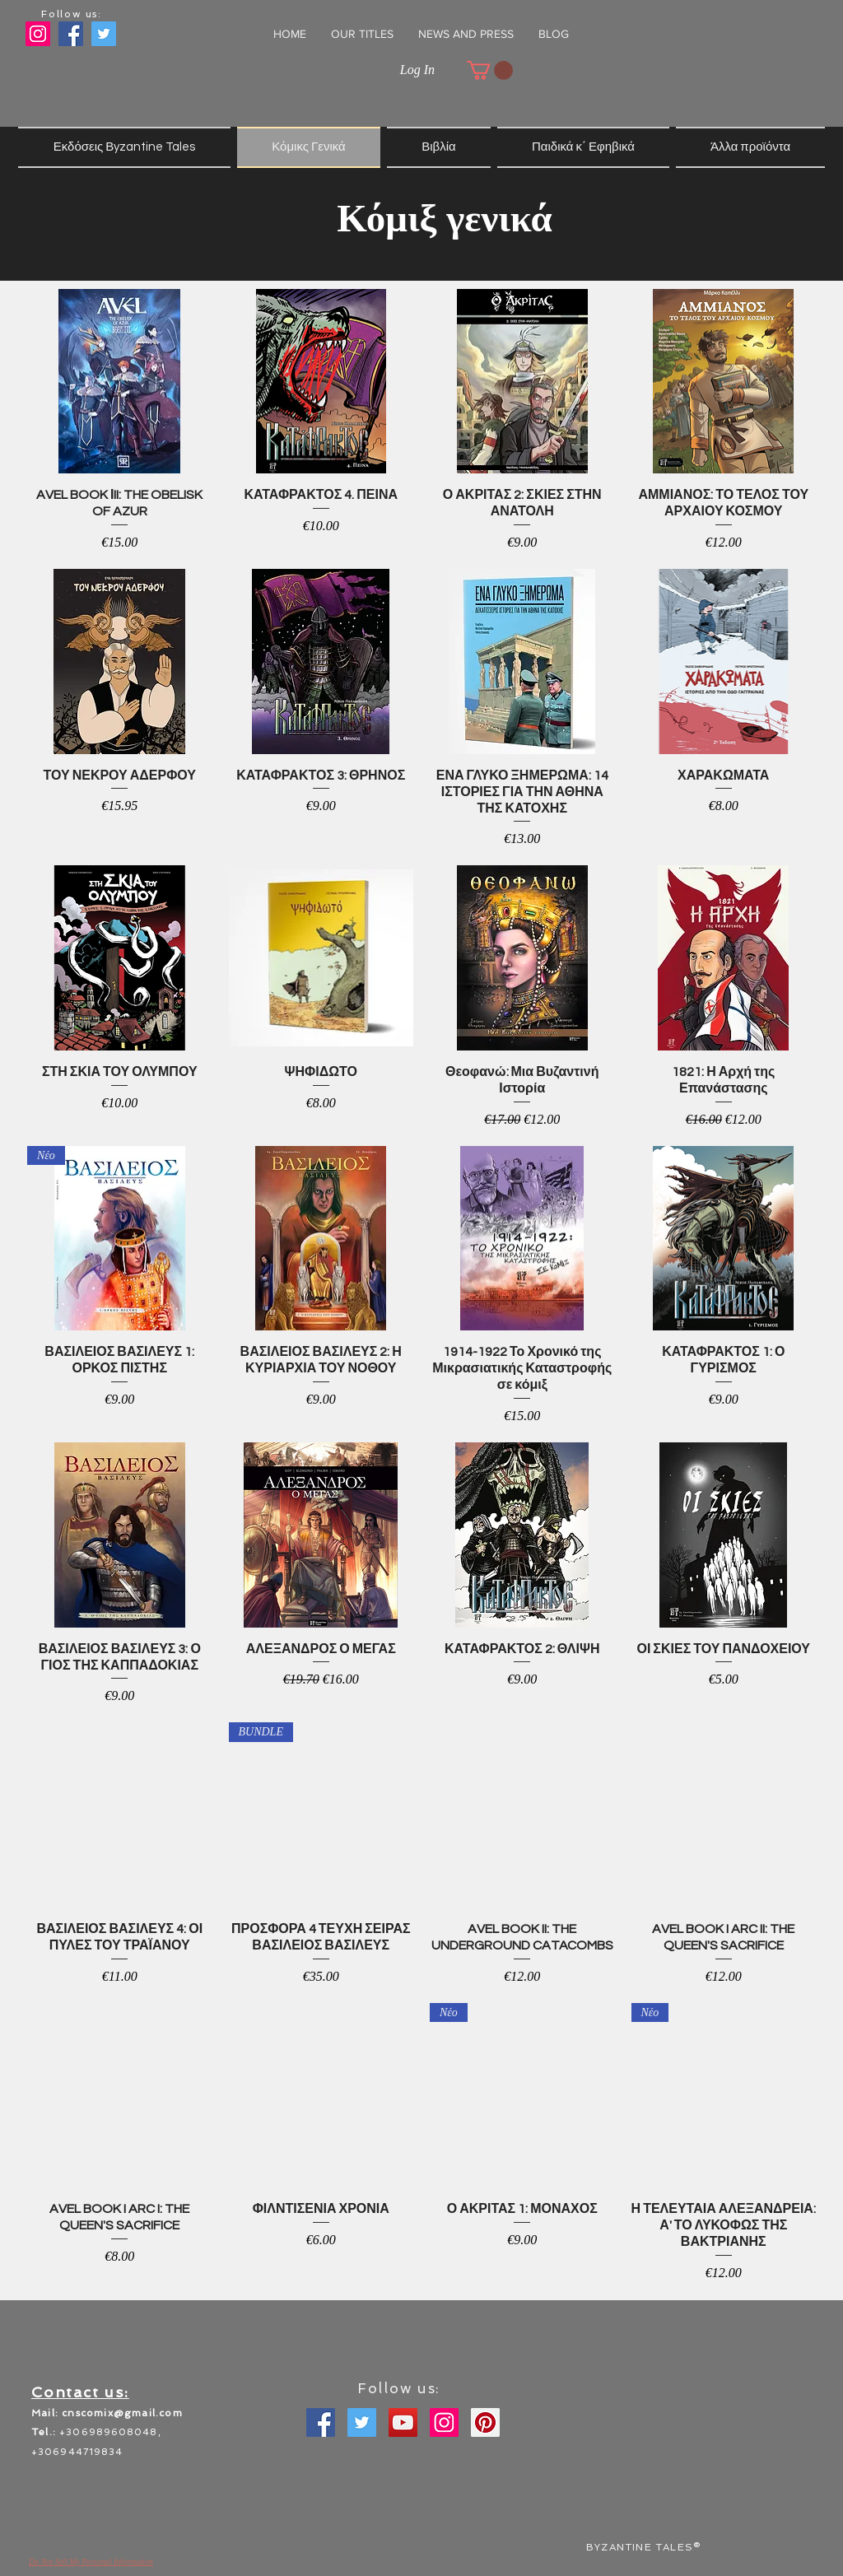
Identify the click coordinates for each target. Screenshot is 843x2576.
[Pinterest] (485, 2422)
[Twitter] (361, 2422)
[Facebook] (320, 2422)
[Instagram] (38, 33)
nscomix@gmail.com (125, 2413)
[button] (362, 33)
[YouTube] (403, 2422)
